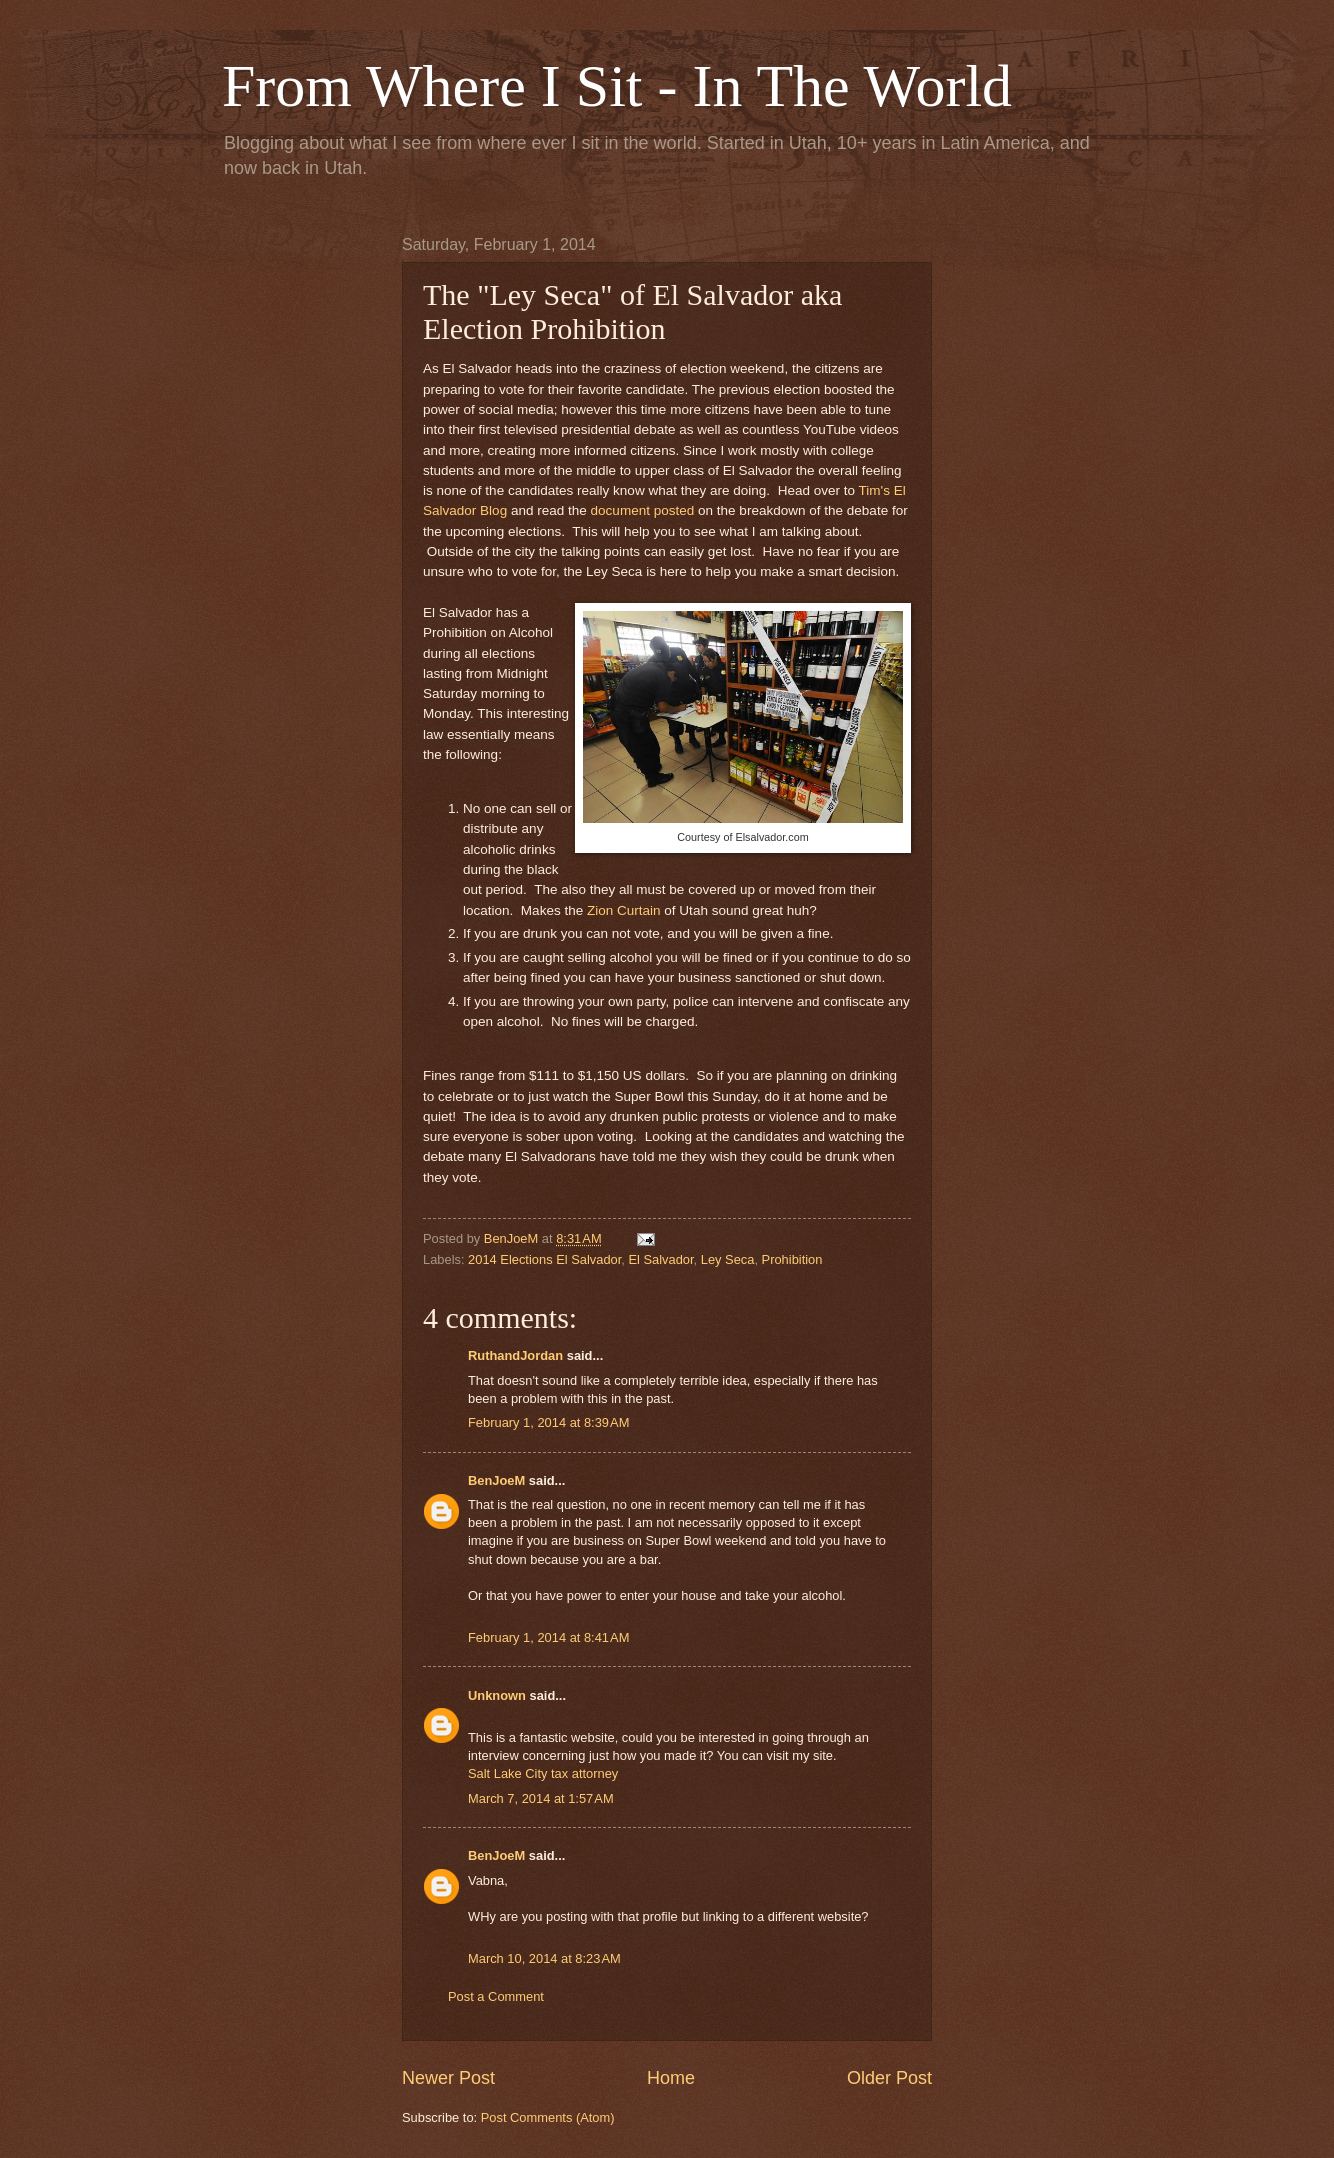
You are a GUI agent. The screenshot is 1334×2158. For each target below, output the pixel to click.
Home (671, 2078)
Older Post (889, 2078)
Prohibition (792, 1259)
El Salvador (660, 1259)
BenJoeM (496, 1480)
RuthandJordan (515, 1355)
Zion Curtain (621, 910)
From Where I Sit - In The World (617, 86)
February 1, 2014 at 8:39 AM (548, 1422)
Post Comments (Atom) (548, 2117)
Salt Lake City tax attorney (543, 1773)
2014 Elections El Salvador (544, 1259)
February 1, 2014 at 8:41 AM (548, 1637)
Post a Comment (496, 1996)
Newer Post (448, 2078)
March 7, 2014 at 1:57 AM (541, 1798)
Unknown (497, 1695)
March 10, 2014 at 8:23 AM (544, 1958)
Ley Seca (728, 1259)
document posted (643, 510)
